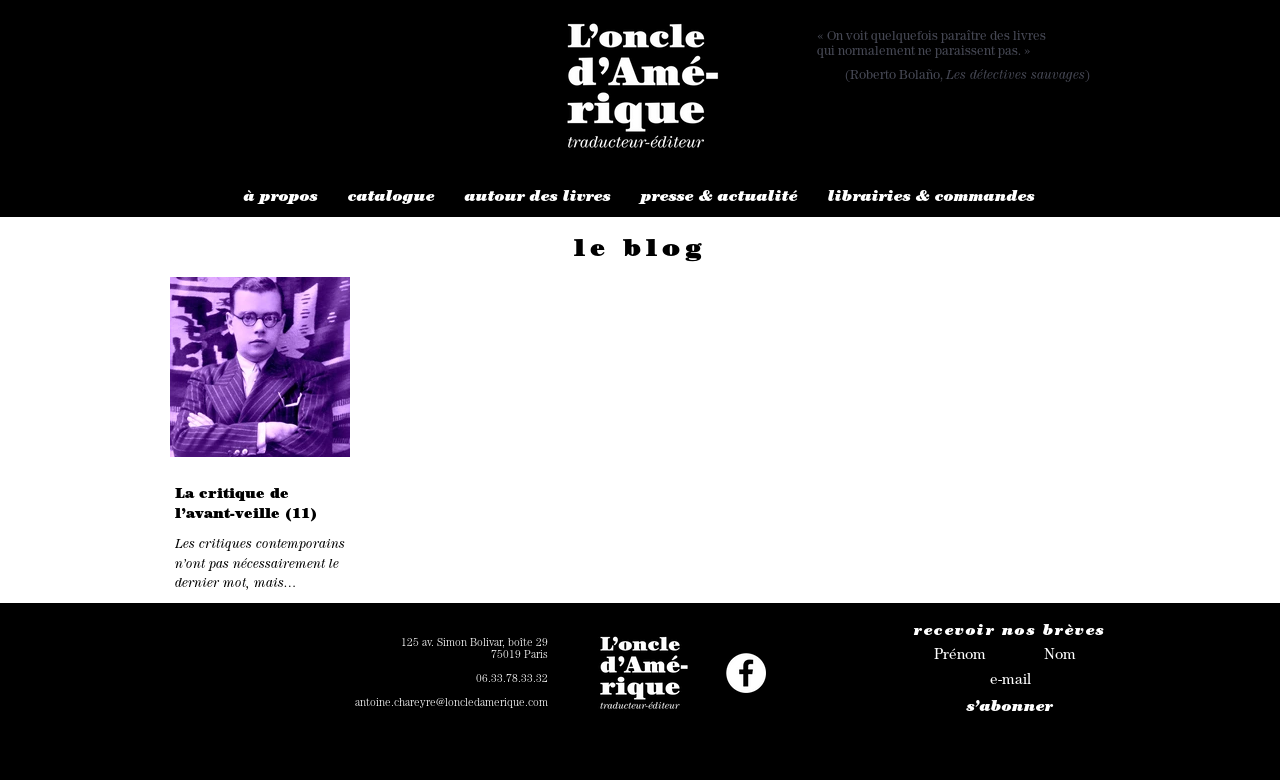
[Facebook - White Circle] (746, 673)
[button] (281, 198)
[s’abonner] (1010, 708)
